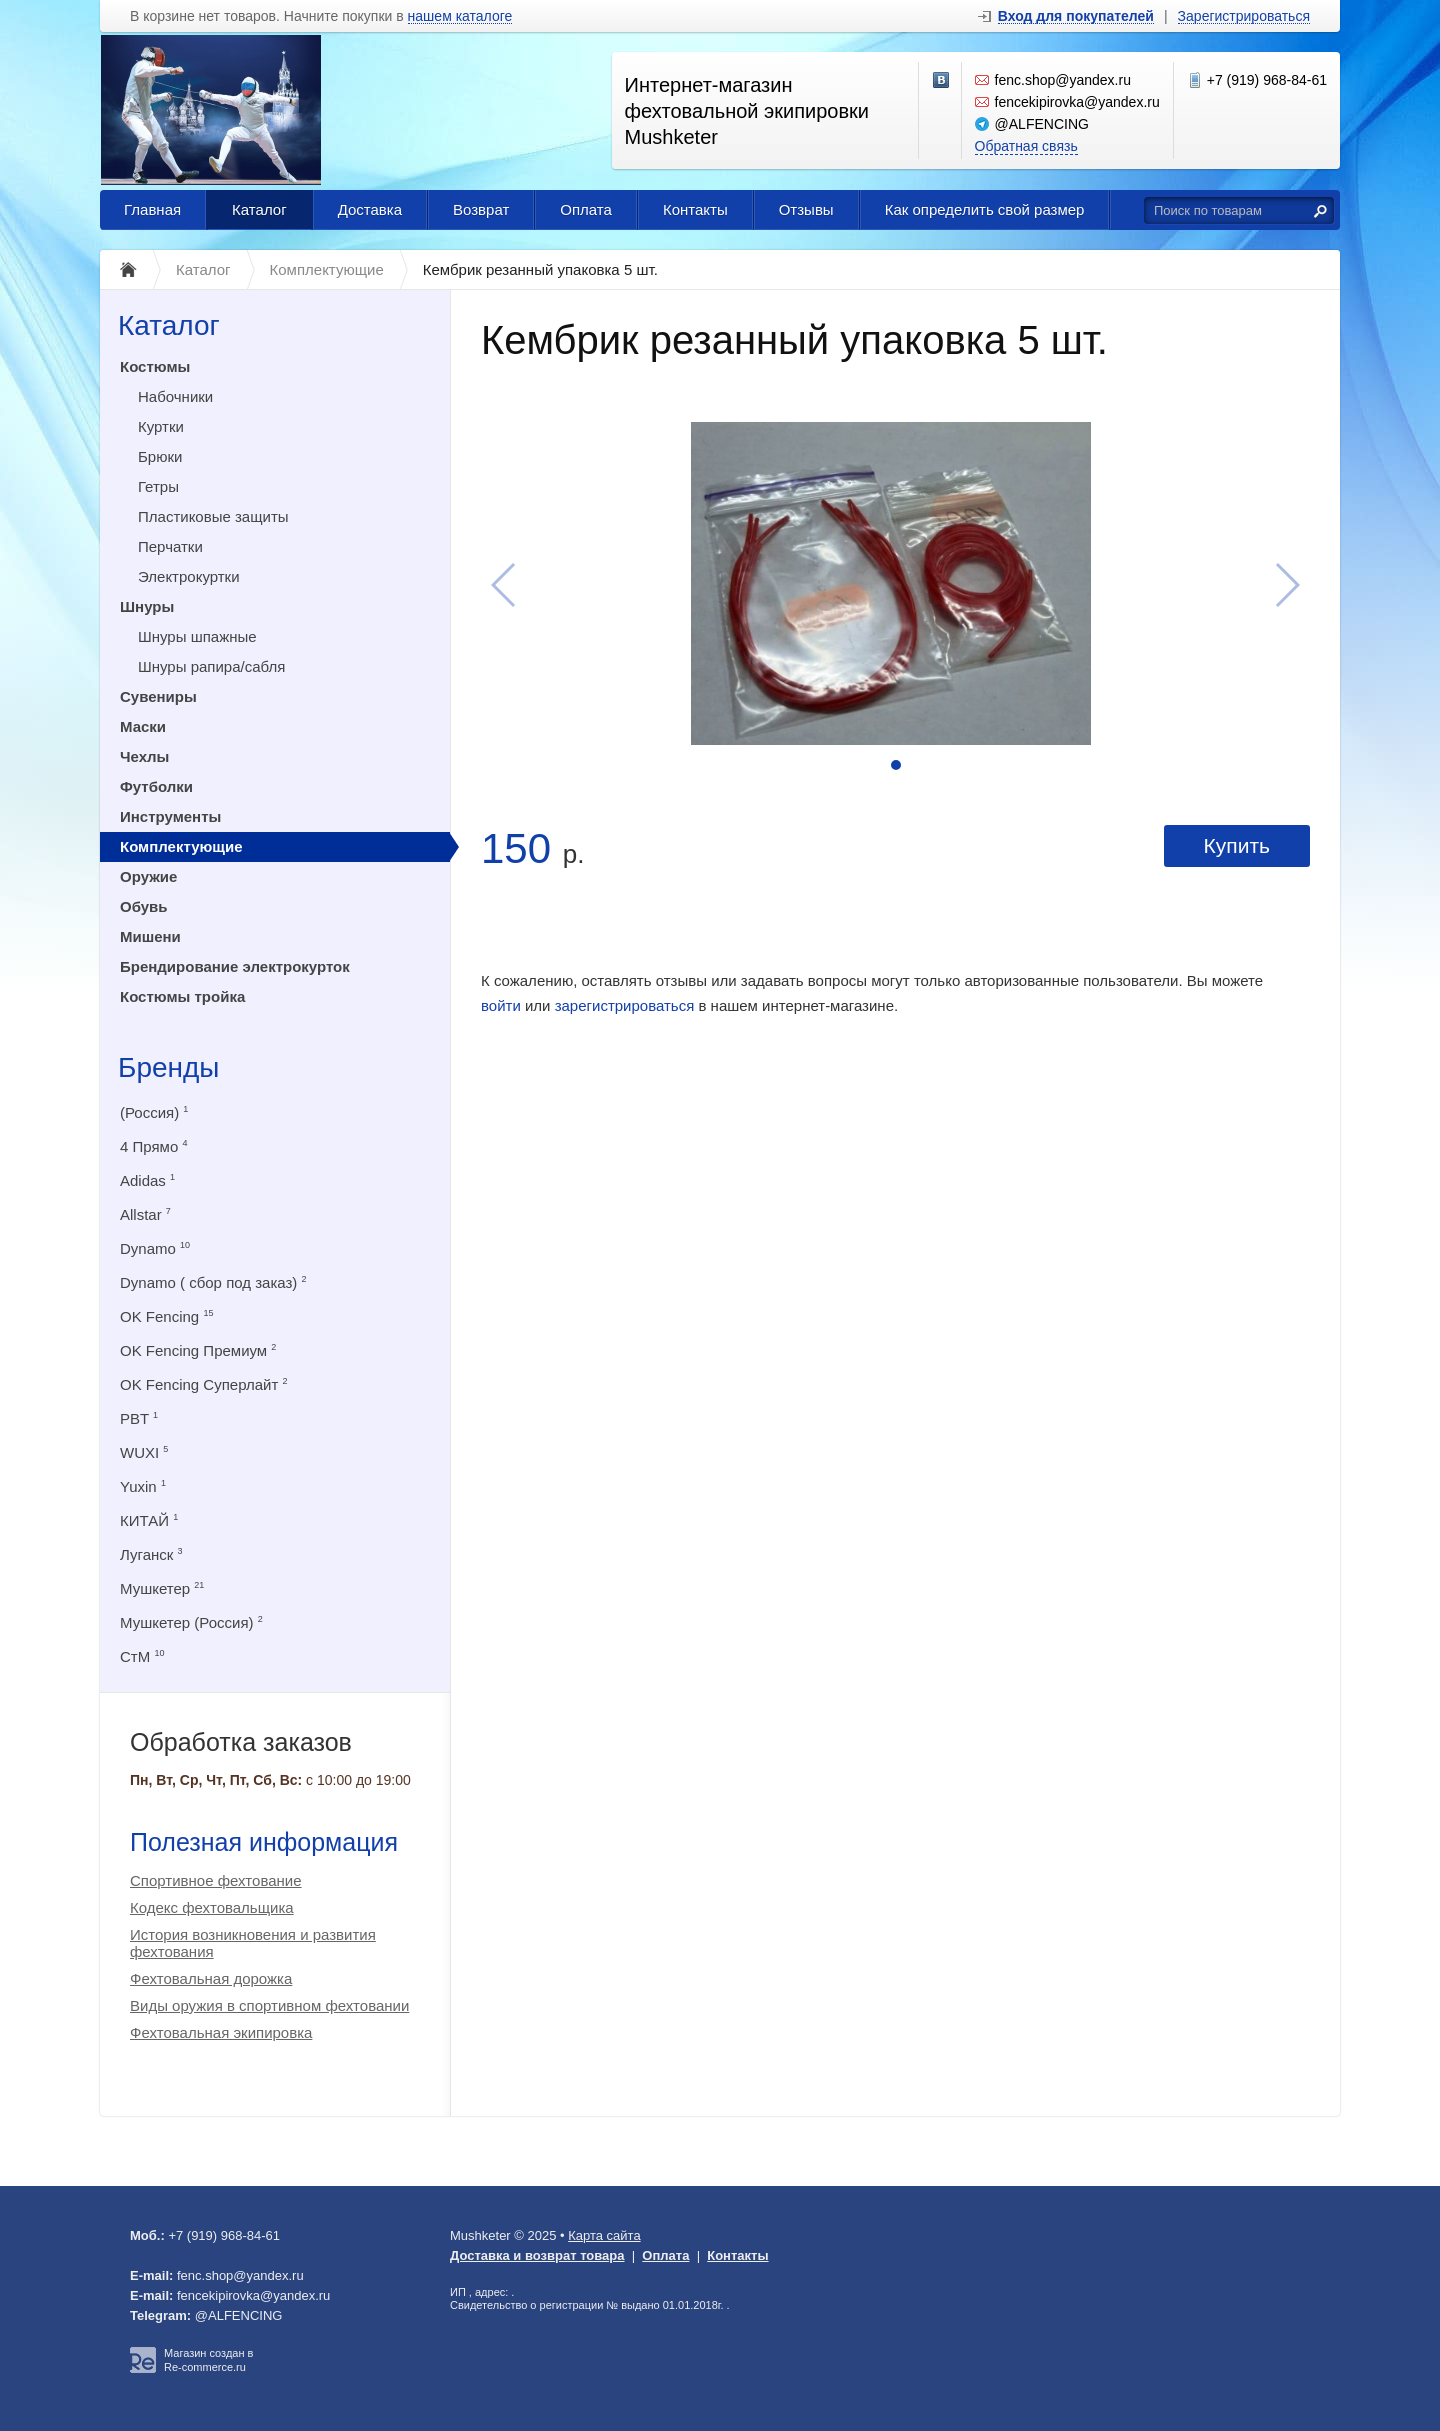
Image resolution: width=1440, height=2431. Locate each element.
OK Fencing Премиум (198, 1350)
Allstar (145, 1214)
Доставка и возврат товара (537, 2255)
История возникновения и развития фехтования (253, 1943)
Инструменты (170, 816)
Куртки (161, 426)
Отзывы (806, 209)
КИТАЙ (149, 1520)
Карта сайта (604, 2235)
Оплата (586, 209)
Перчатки (170, 546)
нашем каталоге (460, 16)
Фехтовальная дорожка (211, 1978)
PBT (139, 1418)
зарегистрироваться (625, 1005)
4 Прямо (153, 1146)
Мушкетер (162, 1588)
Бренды (168, 1067)
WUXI (144, 1452)
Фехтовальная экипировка (221, 2032)
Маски (143, 726)
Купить (1237, 845)
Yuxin (143, 1486)
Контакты (695, 209)
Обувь (144, 906)
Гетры (158, 486)
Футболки (156, 786)
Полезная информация (264, 1842)
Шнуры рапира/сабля (211, 666)
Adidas (147, 1180)
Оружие (148, 876)
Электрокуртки (189, 576)
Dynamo (155, 1248)
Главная (152, 209)
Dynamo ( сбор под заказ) (213, 1282)
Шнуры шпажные (197, 636)
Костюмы (155, 366)
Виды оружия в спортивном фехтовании (269, 2005)
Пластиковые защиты (213, 516)
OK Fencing (166, 1316)
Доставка (370, 209)
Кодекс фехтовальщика (212, 1907)
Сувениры (158, 696)
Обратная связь (1026, 146)
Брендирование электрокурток (235, 966)
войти (501, 1005)
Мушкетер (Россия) (191, 1622)
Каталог (259, 209)
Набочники (175, 396)
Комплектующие (181, 846)
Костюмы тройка (182, 996)
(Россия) (154, 1112)
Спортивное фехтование (216, 1880)
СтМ (142, 1656)
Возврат (481, 209)
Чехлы (144, 756)
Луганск (151, 1554)
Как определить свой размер (985, 209)
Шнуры (147, 606)
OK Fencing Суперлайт (204, 1384)
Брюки (160, 456)
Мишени (150, 936)
